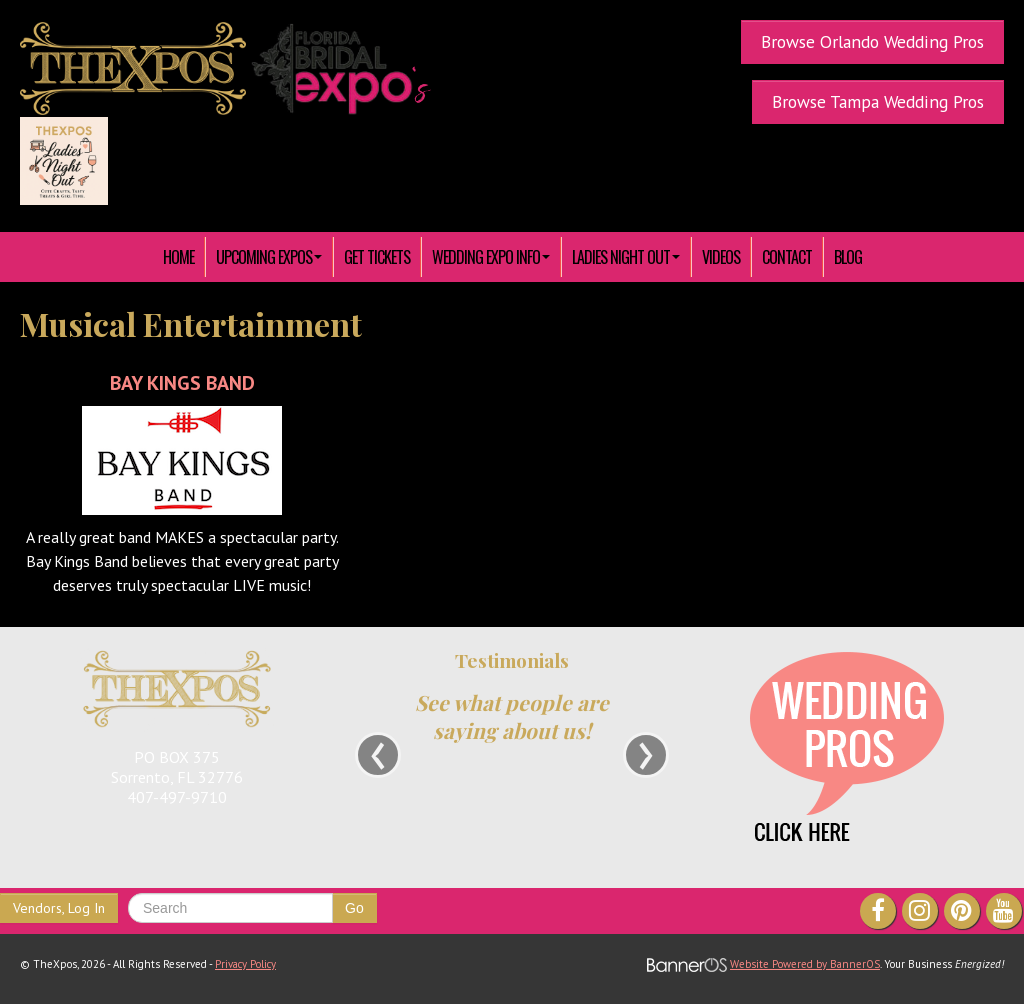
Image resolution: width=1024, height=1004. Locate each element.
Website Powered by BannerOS (805, 964)
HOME (178, 257)
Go (354, 908)
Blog (848, 257)
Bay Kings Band (182, 383)
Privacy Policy (245, 964)
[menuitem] (179, 257)
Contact (787, 257)
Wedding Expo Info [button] (491, 257)
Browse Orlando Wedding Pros (872, 41)
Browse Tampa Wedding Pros (878, 101)
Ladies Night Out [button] (626, 257)
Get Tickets (377, 257)
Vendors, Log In (59, 908)
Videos (721, 257)
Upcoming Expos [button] (269, 257)
